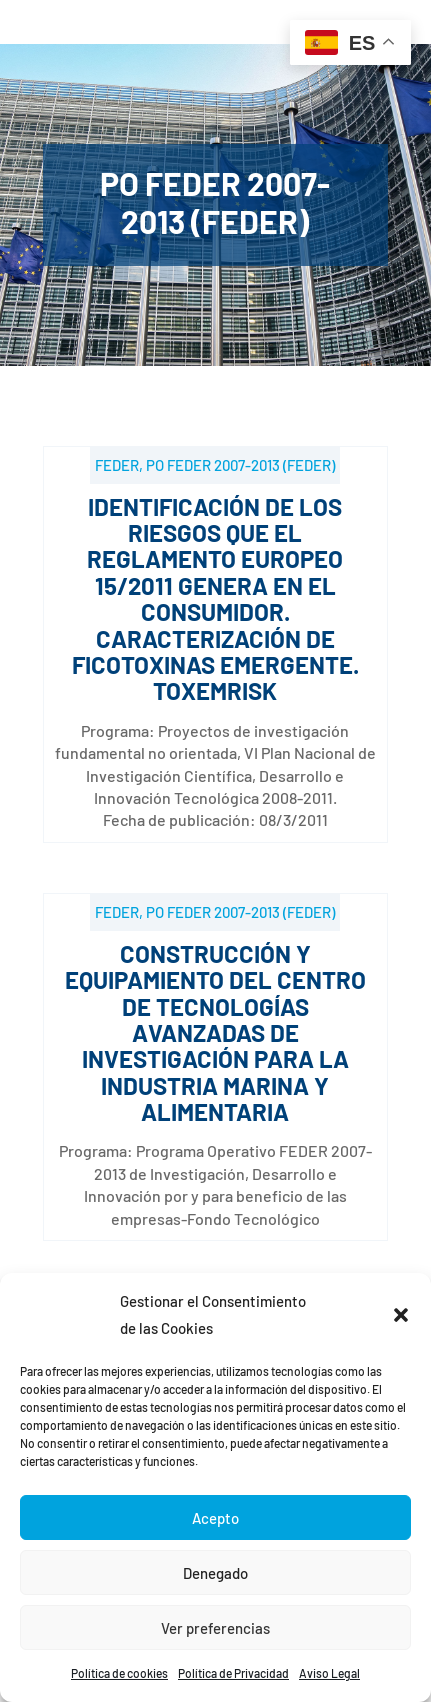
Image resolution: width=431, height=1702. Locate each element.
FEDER (117, 465)
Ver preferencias (215, 1628)
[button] (401, 1315)
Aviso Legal (329, 1673)
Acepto (215, 1518)
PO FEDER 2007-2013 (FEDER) (240, 465)
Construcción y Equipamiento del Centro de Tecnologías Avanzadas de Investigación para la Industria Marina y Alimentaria (215, 1032)
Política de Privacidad (233, 1673)
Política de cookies (119, 1673)
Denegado (215, 1573)
